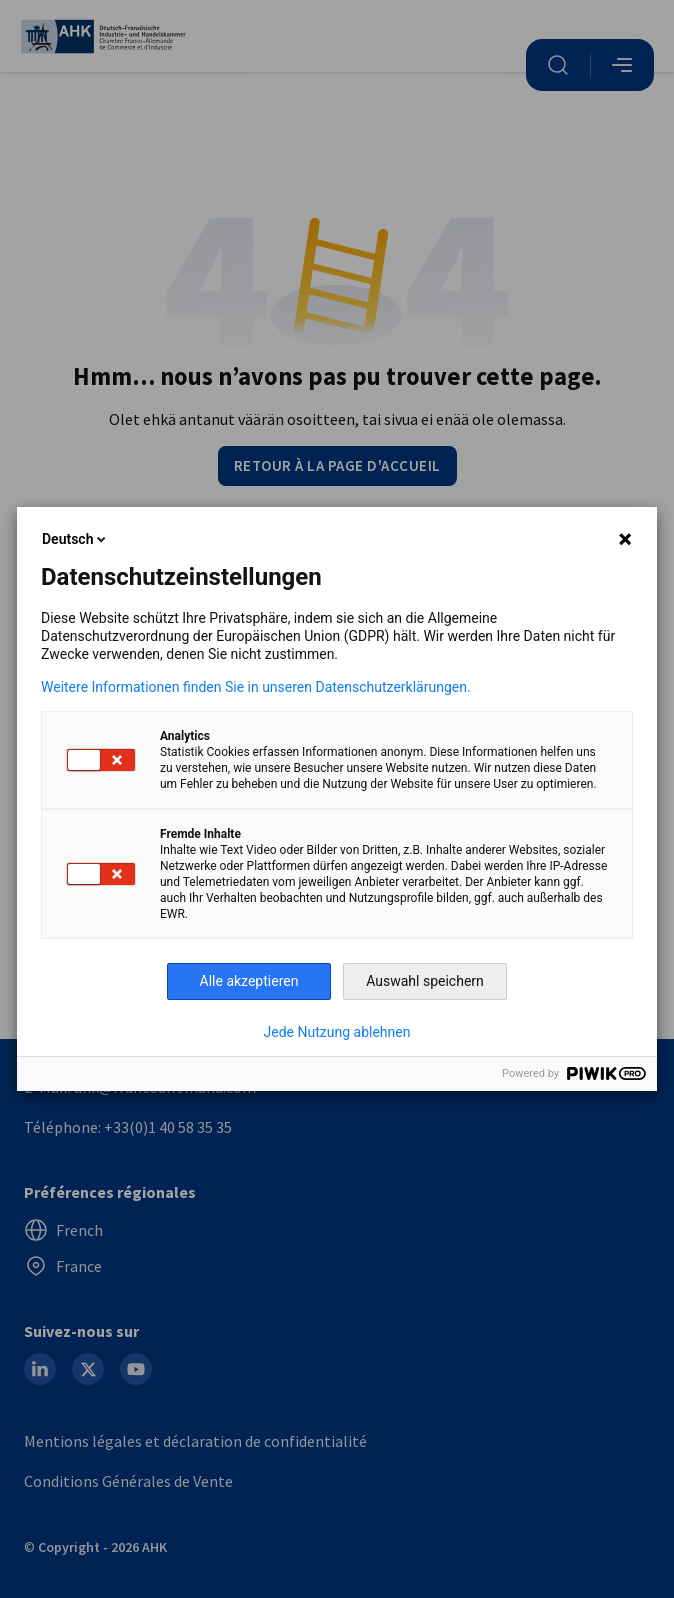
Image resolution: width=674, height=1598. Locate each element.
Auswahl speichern (425, 981)
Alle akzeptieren (249, 981)
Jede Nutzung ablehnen (337, 1032)
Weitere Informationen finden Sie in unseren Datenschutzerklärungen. (256, 687)
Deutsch (75, 539)
